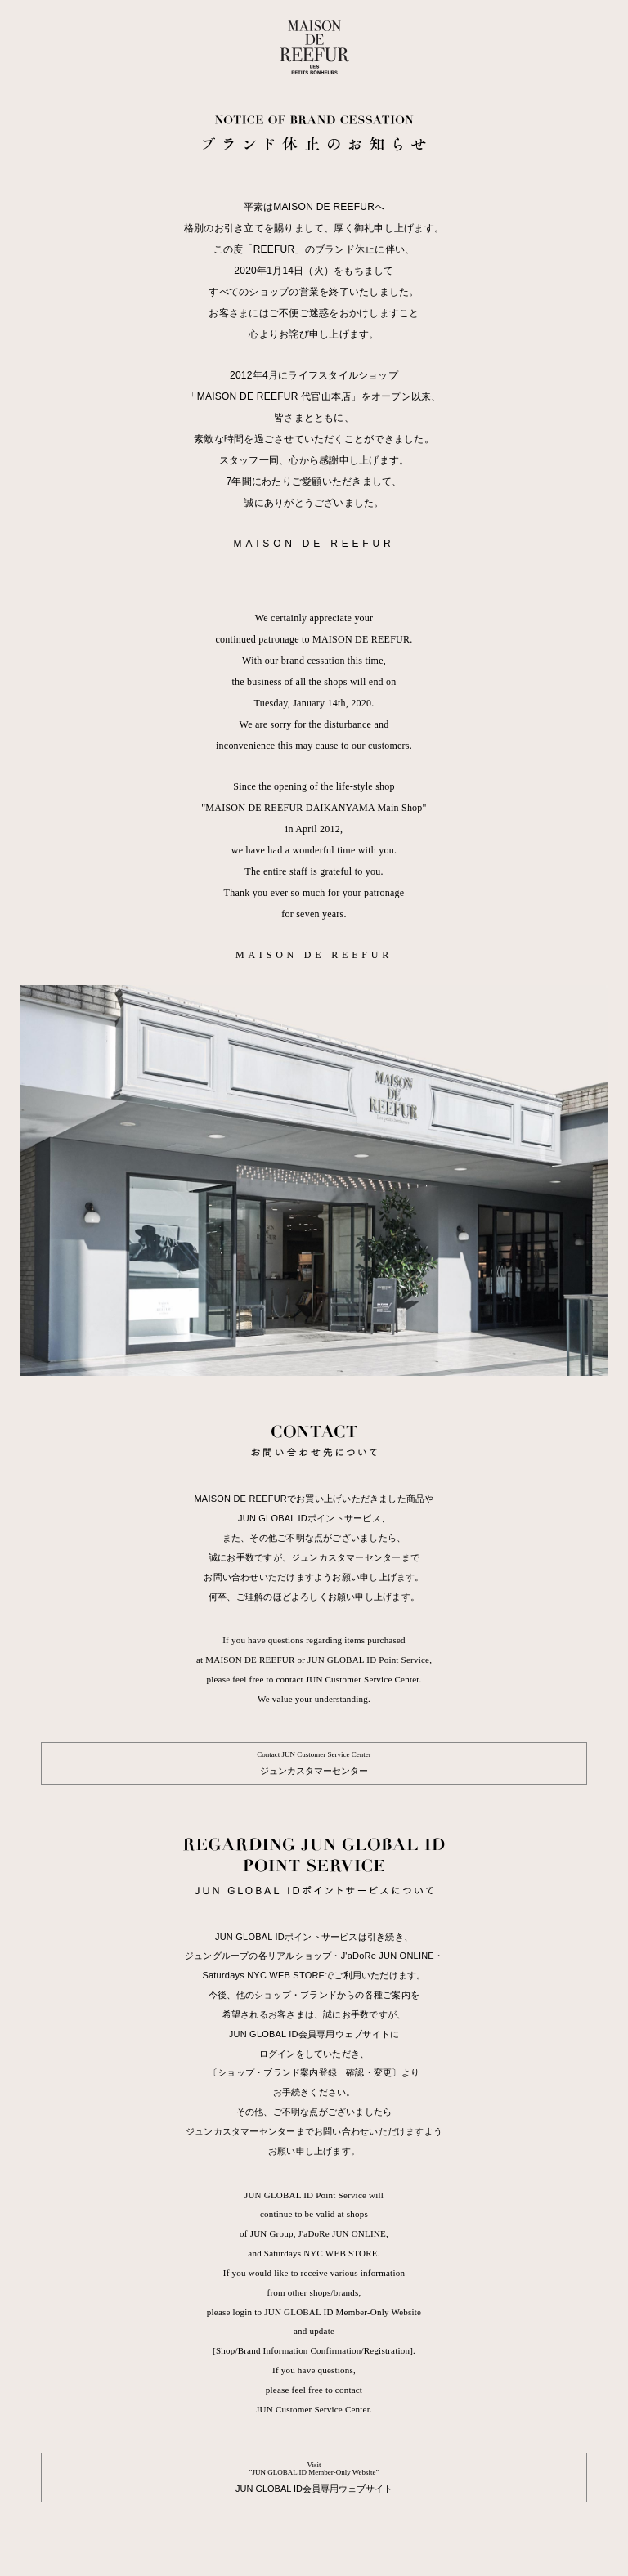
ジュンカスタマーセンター (314, 1763)
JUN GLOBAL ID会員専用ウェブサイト (314, 2477)
